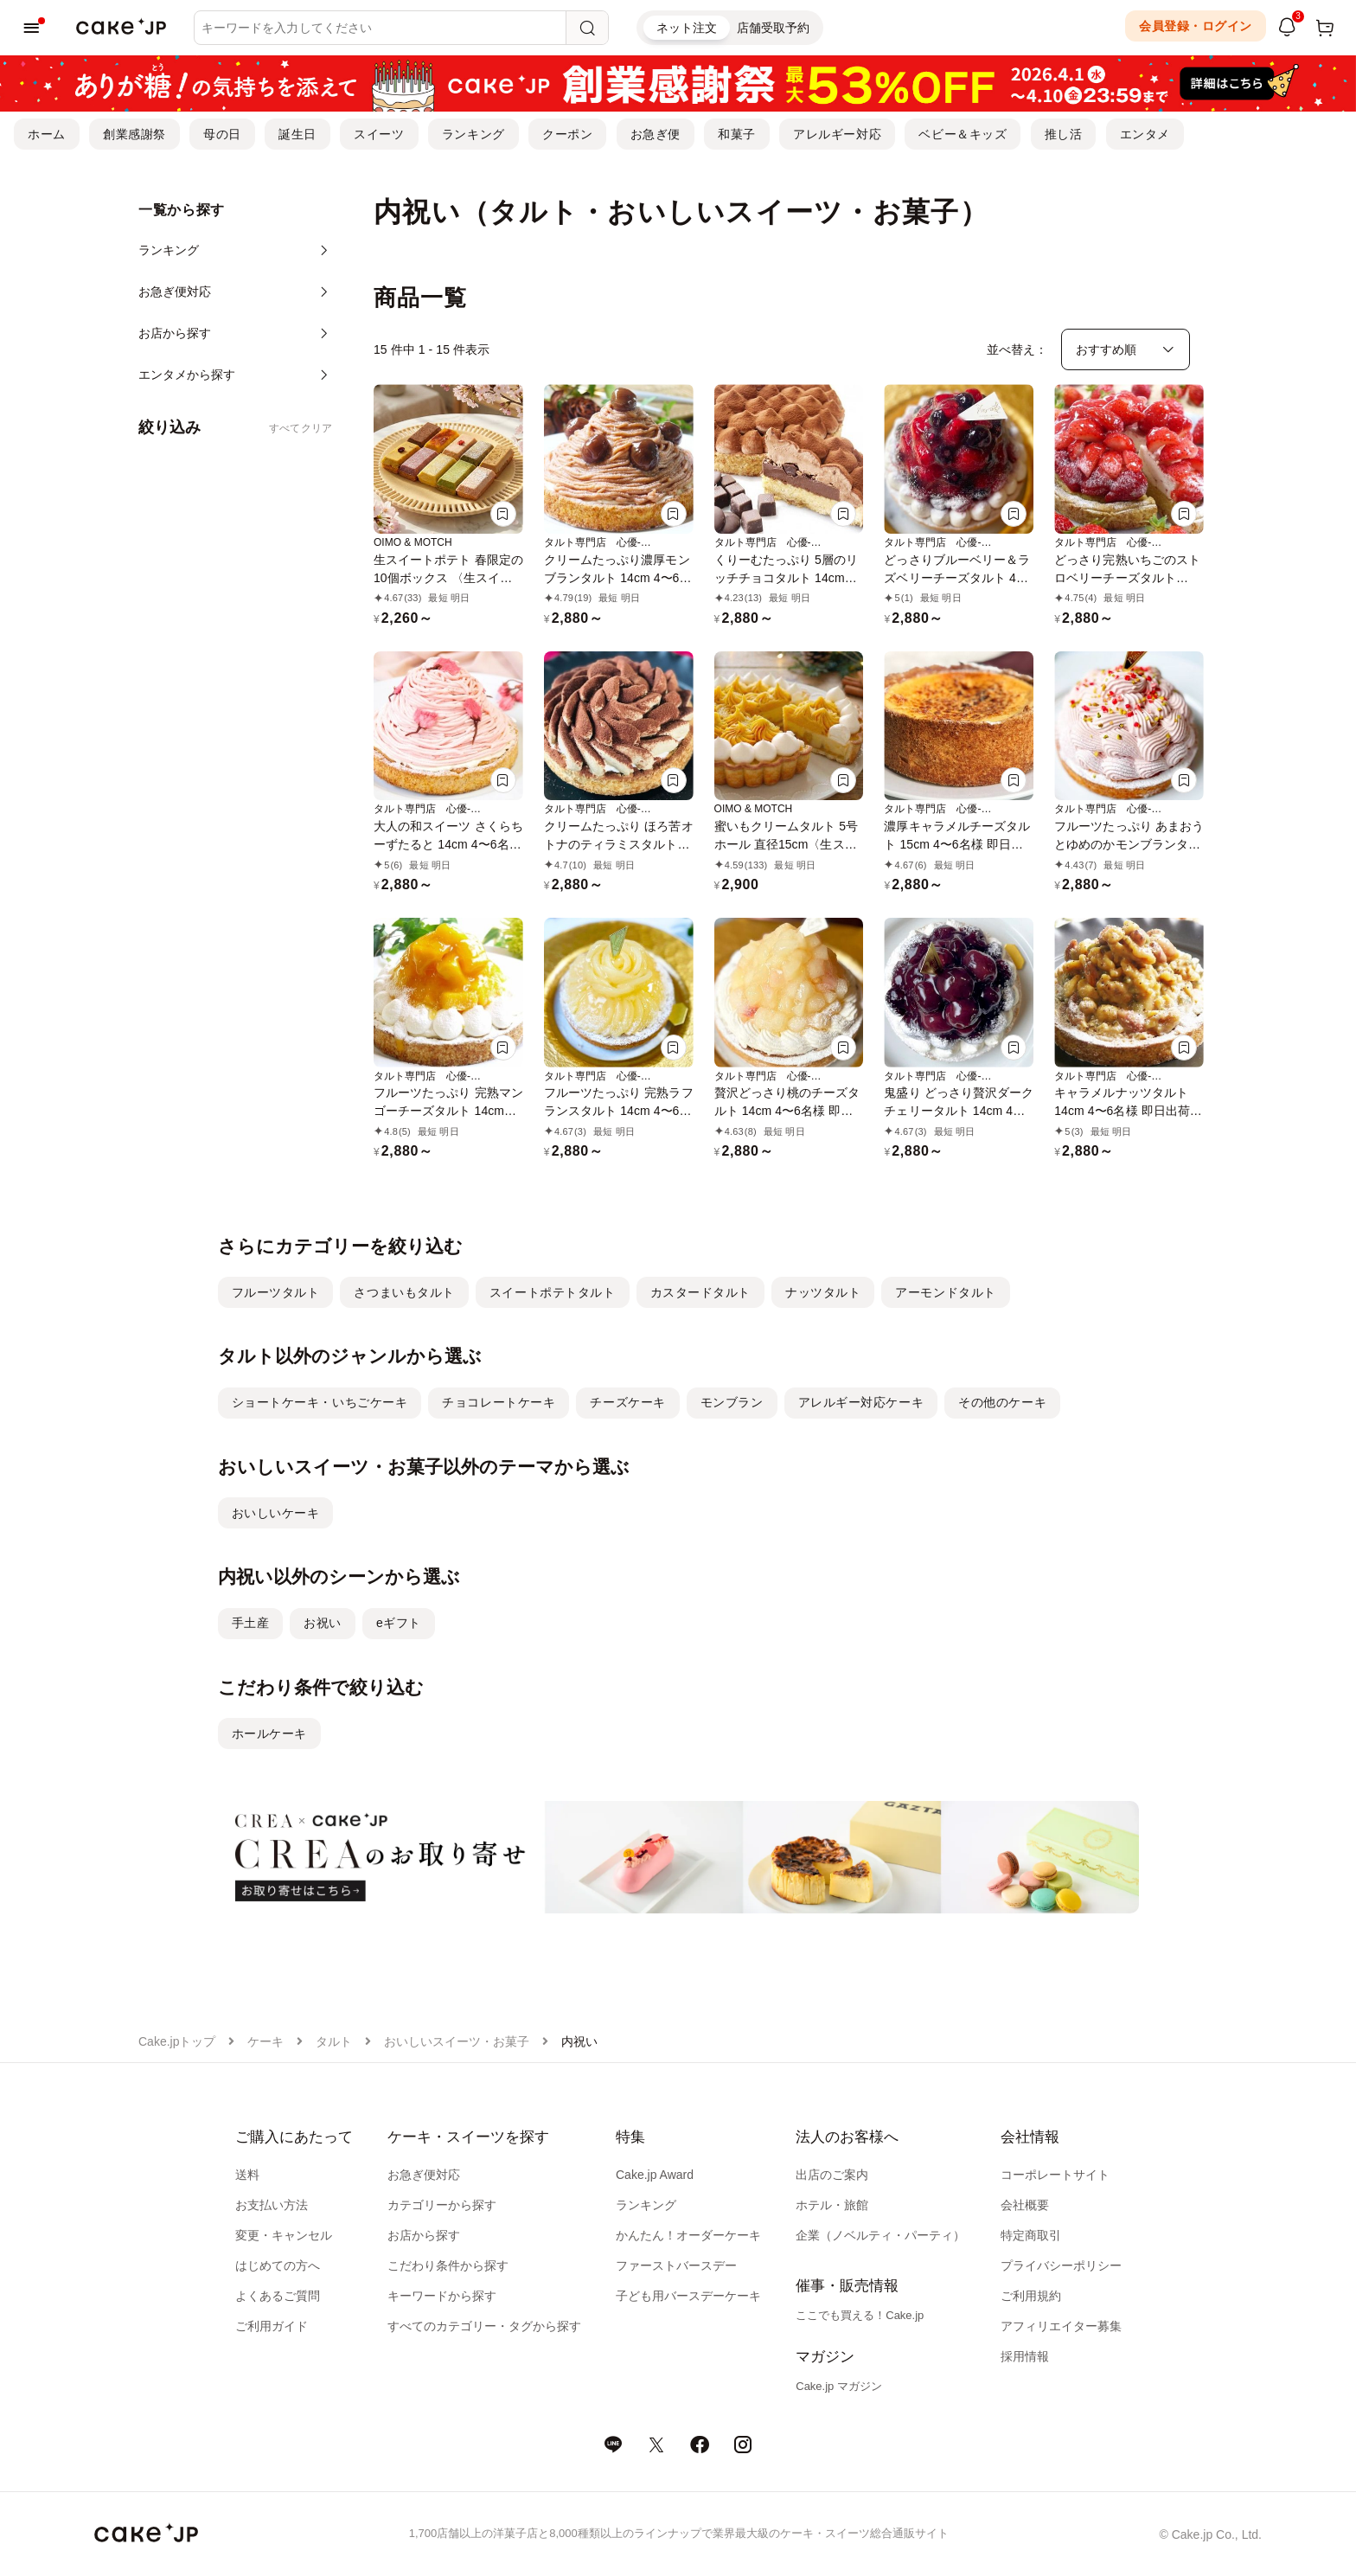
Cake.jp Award (655, 2175)
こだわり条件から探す (447, 2265)
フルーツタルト (276, 1292)
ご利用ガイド (271, 2326)
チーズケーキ (627, 1402)
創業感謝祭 (134, 134)
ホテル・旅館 (832, 2205)
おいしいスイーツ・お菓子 (456, 2041)
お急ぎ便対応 (423, 2175)
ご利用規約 (1031, 2296)
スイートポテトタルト (552, 1292)
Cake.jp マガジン (839, 2386)
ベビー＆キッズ (962, 134)
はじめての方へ (277, 2265)
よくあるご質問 (277, 2296)
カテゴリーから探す (441, 2205)
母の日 (222, 134)
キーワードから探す (441, 2296)
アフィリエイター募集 (1061, 2326)
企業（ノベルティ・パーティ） (880, 2235)
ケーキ (265, 2041)
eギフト (398, 1623)
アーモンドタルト (945, 1292)
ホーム (47, 134)
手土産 (251, 1623)
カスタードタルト (700, 1292)
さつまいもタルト (404, 1292)
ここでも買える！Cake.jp (860, 2315)
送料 (247, 2175)
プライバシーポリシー (1061, 2265)
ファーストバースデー (676, 2265)
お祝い (323, 1623)
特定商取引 (1031, 2235)
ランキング (473, 134)
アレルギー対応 (837, 134)
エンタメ (1145, 134)
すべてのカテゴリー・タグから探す (484, 2326)
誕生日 (297, 134)
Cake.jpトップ (176, 2041)
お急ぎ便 (655, 134)
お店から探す (423, 2235)
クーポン (567, 134)
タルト (334, 2041)
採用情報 (1025, 2356)
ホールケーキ (269, 1733)
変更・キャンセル (283, 2235)
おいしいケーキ (276, 1513)
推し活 (1064, 134)
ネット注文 (686, 28)
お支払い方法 (271, 2205)
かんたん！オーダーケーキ (688, 2235)
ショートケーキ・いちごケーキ (320, 1402)
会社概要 (1025, 2205)
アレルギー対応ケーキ (861, 1402)
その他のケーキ (1002, 1402)
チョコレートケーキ (498, 1402)
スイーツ (379, 134)
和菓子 (737, 134)
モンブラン (732, 1402)
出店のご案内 (832, 2175)
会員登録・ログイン (1195, 26)
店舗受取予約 (773, 28)
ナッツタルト (822, 1292)
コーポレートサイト (1055, 2175)
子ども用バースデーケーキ (688, 2296)
